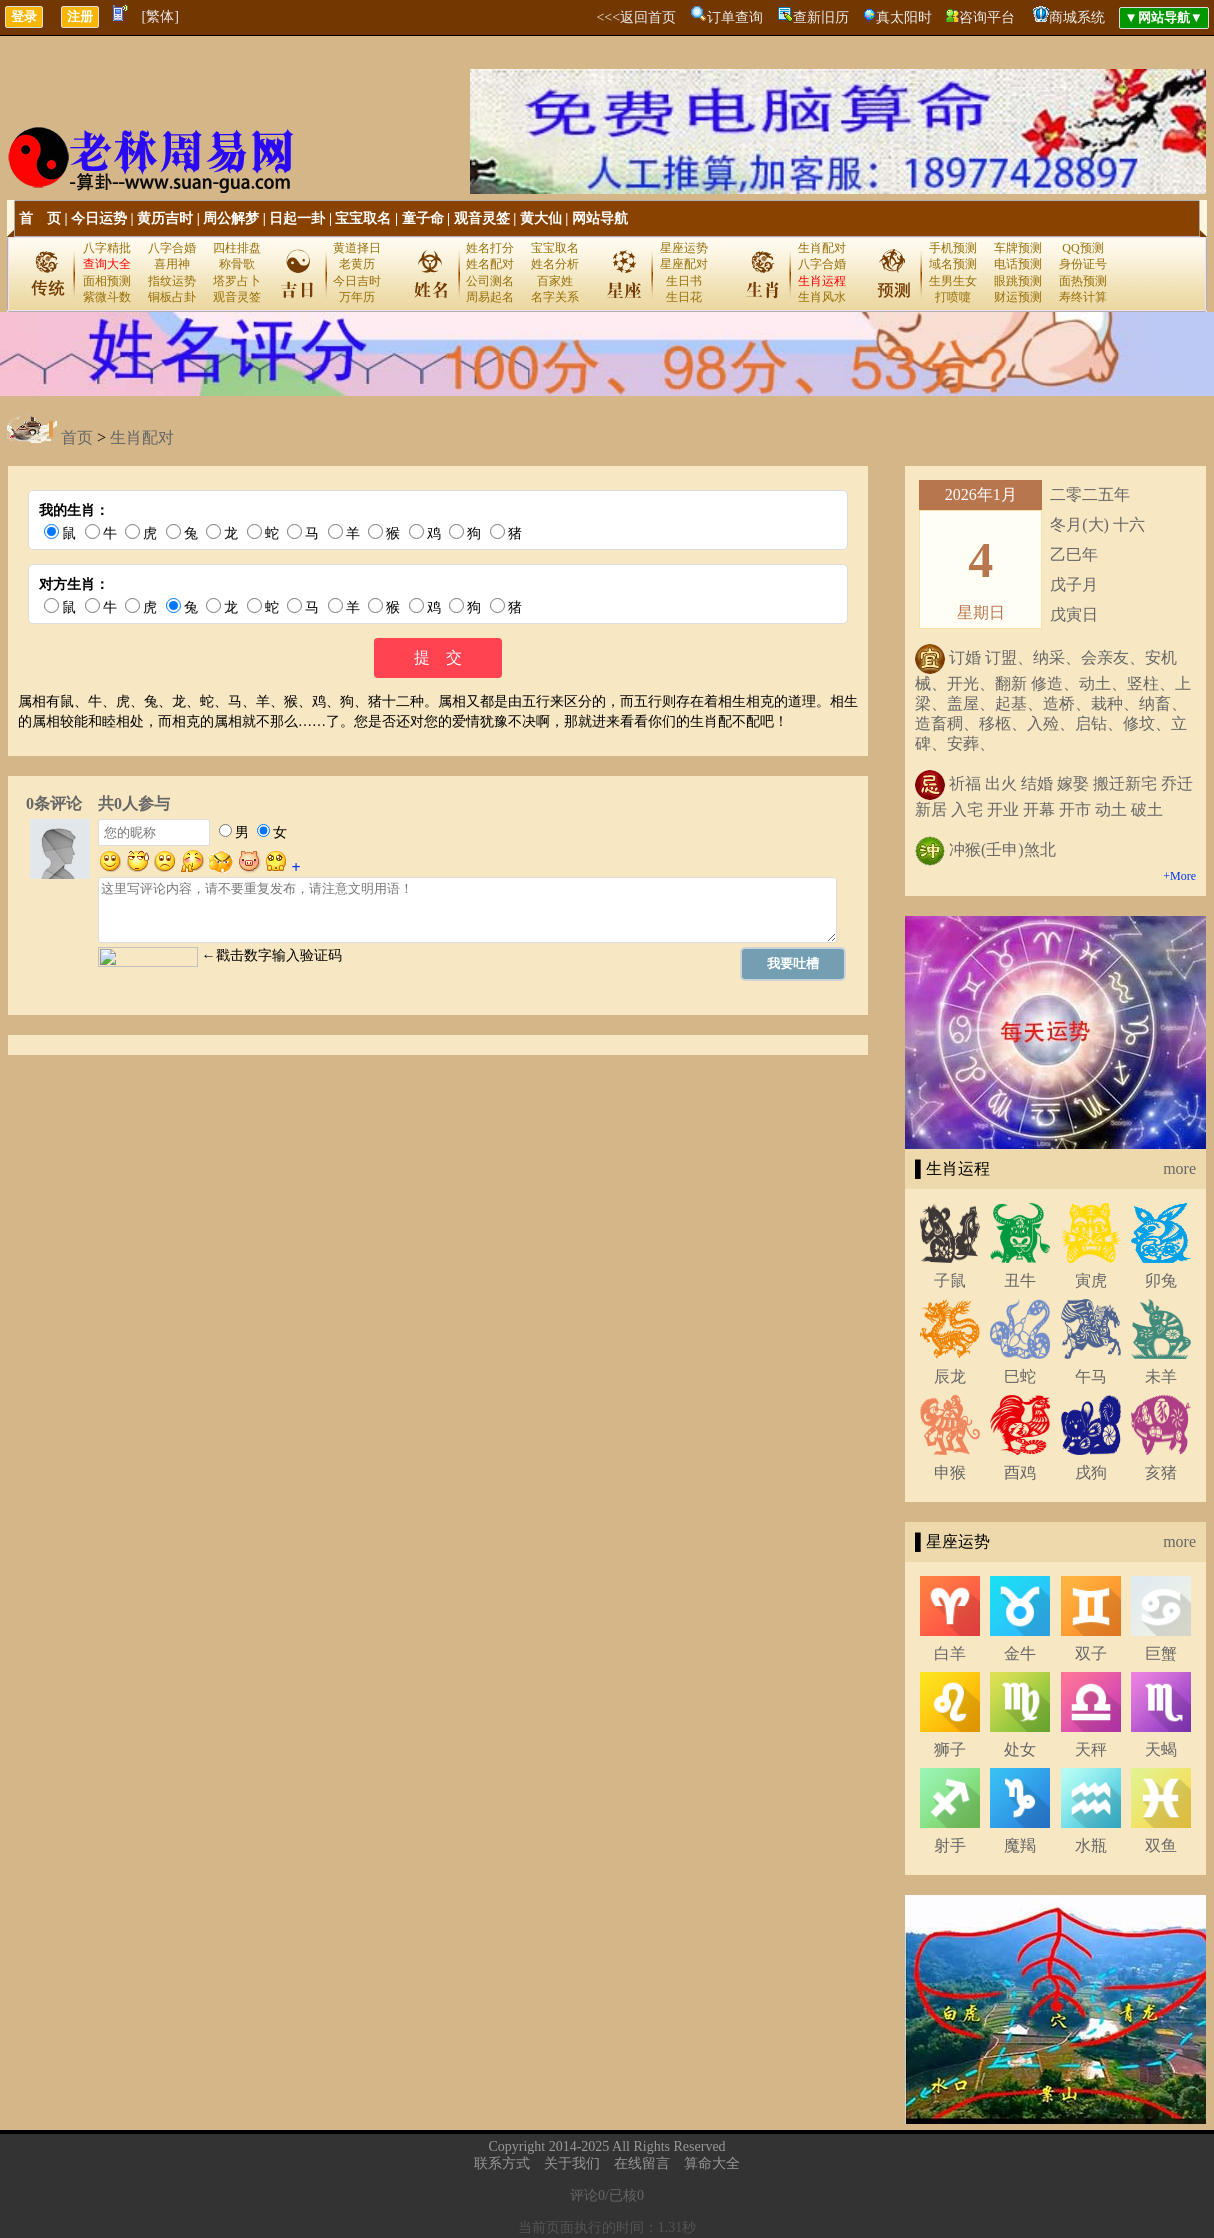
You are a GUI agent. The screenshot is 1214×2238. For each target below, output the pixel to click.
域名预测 (953, 264)
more (1179, 1168)
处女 (1020, 1749)
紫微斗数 (107, 297)
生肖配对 (822, 248)
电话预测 (1018, 264)
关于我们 (572, 2163)
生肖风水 (822, 297)
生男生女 (953, 281)
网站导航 (600, 218)
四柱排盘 (237, 248)
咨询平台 (987, 17)
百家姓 (555, 281)
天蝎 (1161, 1749)
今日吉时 (357, 281)
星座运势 (684, 248)
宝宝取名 (363, 218)
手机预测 (953, 248)
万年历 (357, 297)
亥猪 (1161, 1472)
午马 (1091, 1376)
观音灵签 (482, 218)
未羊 (1161, 1376)
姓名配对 (490, 264)
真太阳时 (904, 17)
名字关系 (555, 297)
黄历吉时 (165, 218)
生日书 (684, 281)
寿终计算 (1083, 297)
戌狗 (1091, 1472)
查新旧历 (821, 17)
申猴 (950, 1472)
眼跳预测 (1018, 281)
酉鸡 (1020, 1472)
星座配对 (684, 264)
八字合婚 (172, 248)
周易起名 (490, 297)
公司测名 (490, 281)
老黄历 (357, 264)
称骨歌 (237, 264)
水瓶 (1091, 1845)
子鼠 (950, 1280)
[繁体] (160, 16)
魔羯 (1020, 1845)
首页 (77, 437)
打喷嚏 (953, 297)
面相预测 (107, 281)
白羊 (950, 1653)
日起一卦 (297, 218)
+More (1179, 876)
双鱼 (1161, 1845)
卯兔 (1161, 1280)
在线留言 (642, 2163)
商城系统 (1077, 17)
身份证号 (1083, 264)
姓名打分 (490, 248)
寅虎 (1091, 1280)
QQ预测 (1082, 248)
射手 (950, 1845)
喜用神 (172, 264)
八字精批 (107, 248)
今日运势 (99, 218)
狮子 (950, 1749)
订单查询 (735, 17)
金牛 (1020, 1653)
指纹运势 (172, 281)
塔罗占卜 (237, 281)
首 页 (40, 218)
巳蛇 (1020, 1376)
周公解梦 (231, 218)
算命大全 (712, 2163)
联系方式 (502, 2163)
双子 (1091, 1653)
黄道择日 (357, 248)
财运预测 (1018, 297)
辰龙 (950, 1376)
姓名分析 (555, 264)
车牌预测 (1018, 248)
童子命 (423, 218)
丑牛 (1020, 1280)
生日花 (684, 297)
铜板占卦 (172, 297)
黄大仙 (541, 218)
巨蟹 (1161, 1653)
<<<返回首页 (636, 17)
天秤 (1091, 1749)
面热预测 (1083, 281)
